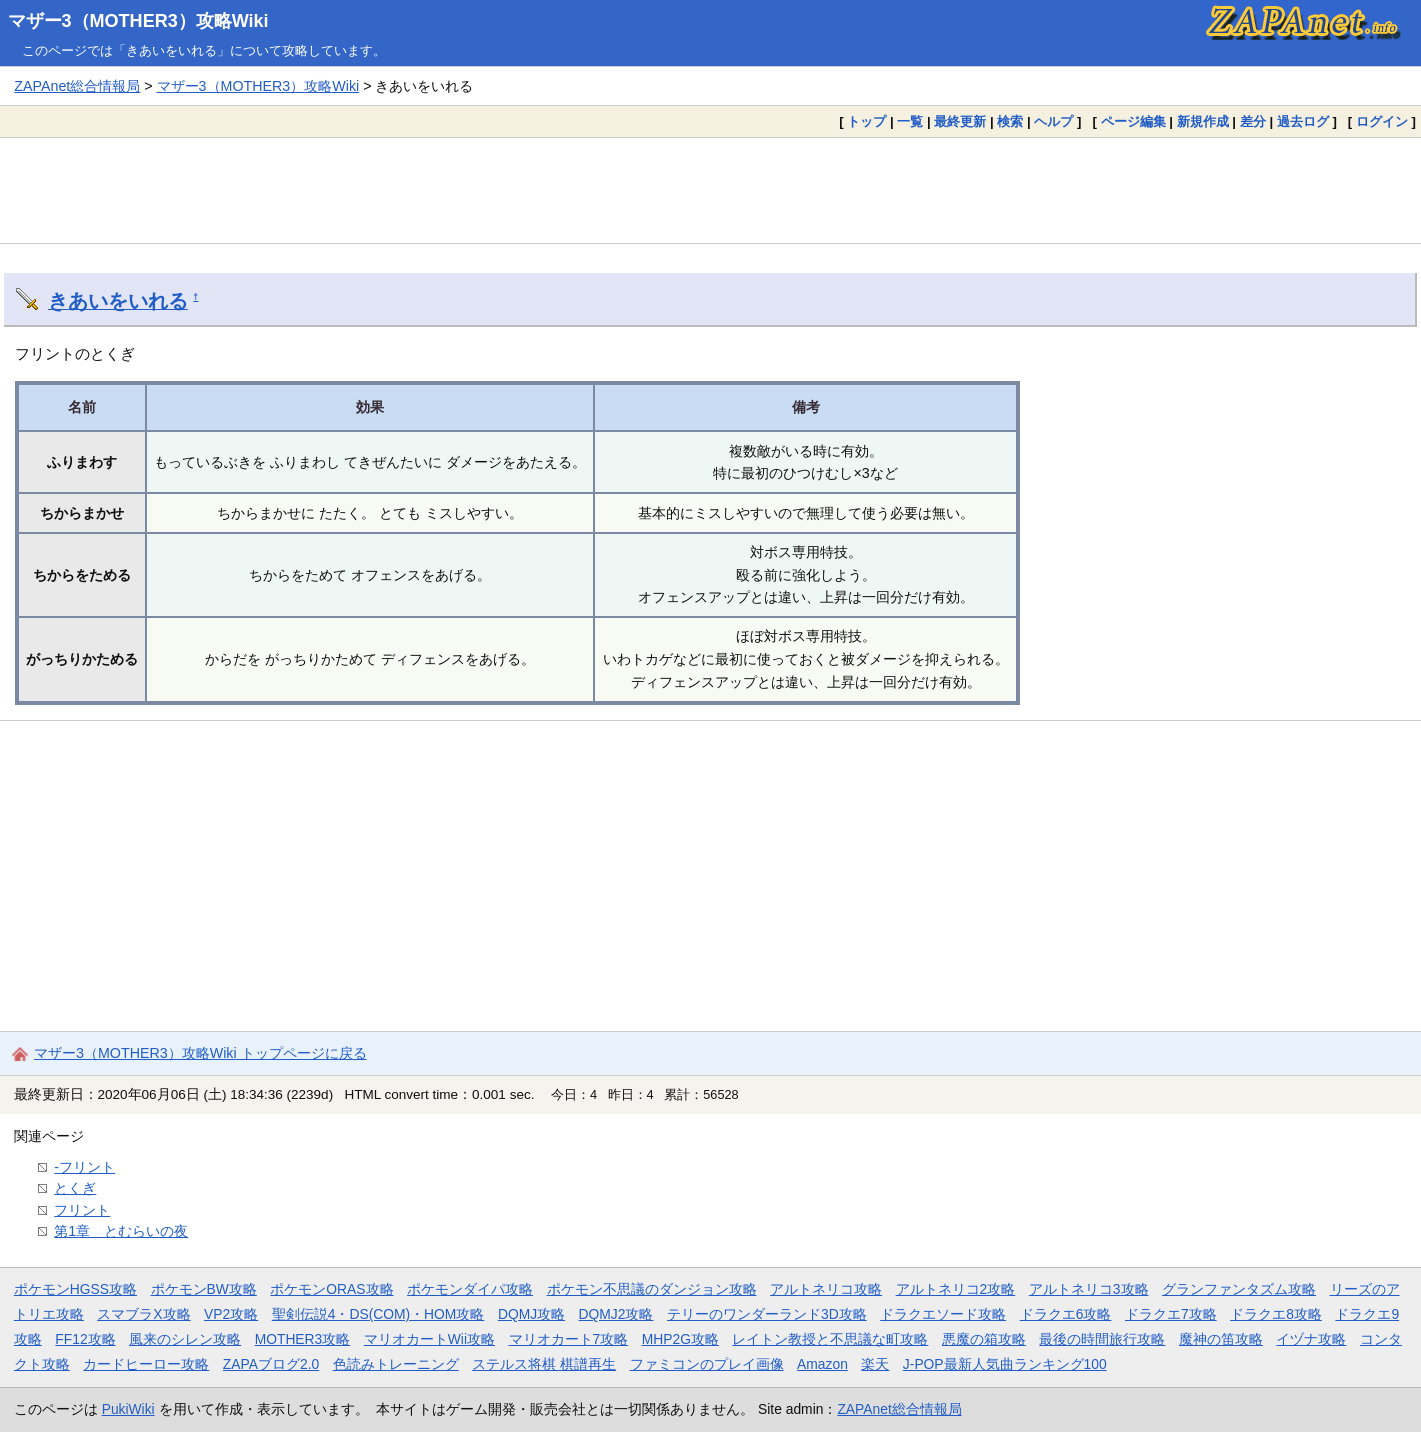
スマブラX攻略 (143, 1314)
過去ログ (1303, 121)
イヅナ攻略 (1311, 1339)
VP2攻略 (231, 1314)
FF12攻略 (85, 1339)
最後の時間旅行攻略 (1102, 1339)
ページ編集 (1133, 121)
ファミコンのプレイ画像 (707, 1364)
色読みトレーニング (396, 1364)
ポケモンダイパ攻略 (470, 1289)
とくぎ (75, 1188)
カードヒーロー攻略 (146, 1364)
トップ (866, 121)
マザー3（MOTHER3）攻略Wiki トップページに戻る (200, 1053)
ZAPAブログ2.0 (271, 1364)
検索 (1010, 121)
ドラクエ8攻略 (1276, 1314)
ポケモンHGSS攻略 (75, 1289)
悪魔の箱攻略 (984, 1339)
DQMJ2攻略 (616, 1314)
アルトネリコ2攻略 (956, 1289)
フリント (82, 1210)
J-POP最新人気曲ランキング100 (1005, 1364)
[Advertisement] (711, 190)
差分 (1253, 121)
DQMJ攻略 (531, 1314)
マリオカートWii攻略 (429, 1339)
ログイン (1382, 121)
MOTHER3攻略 (303, 1339)
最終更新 (960, 121)
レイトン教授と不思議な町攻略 (830, 1339)
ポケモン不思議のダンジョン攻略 (652, 1289)
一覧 (910, 121)
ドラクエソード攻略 (943, 1314)
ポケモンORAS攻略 (331, 1289)
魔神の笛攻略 (1221, 1339)
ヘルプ (1053, 121)
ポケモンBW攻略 (204, 1289)
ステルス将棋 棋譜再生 (544, 1364)
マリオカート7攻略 (569, 1339)
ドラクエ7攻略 (1171, 1314)
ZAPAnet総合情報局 (77, 86)
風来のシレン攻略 (185, 1339)
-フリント (84, 1167)
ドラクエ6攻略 (1066, 1314)
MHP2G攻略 (680, 1339)
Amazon (822, 1364)
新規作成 (1203, 121)
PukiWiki (128, 1409)
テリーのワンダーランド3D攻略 (767, 1314)
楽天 (875, 1364)
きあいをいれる (118, 301)
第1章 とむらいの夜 (121, 1231)
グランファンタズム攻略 (1239, 1289)
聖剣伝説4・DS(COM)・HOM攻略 (378, 1314)
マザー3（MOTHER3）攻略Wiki (138, 21)
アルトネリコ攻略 (826, 1289)
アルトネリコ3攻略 (1089, 1289)
